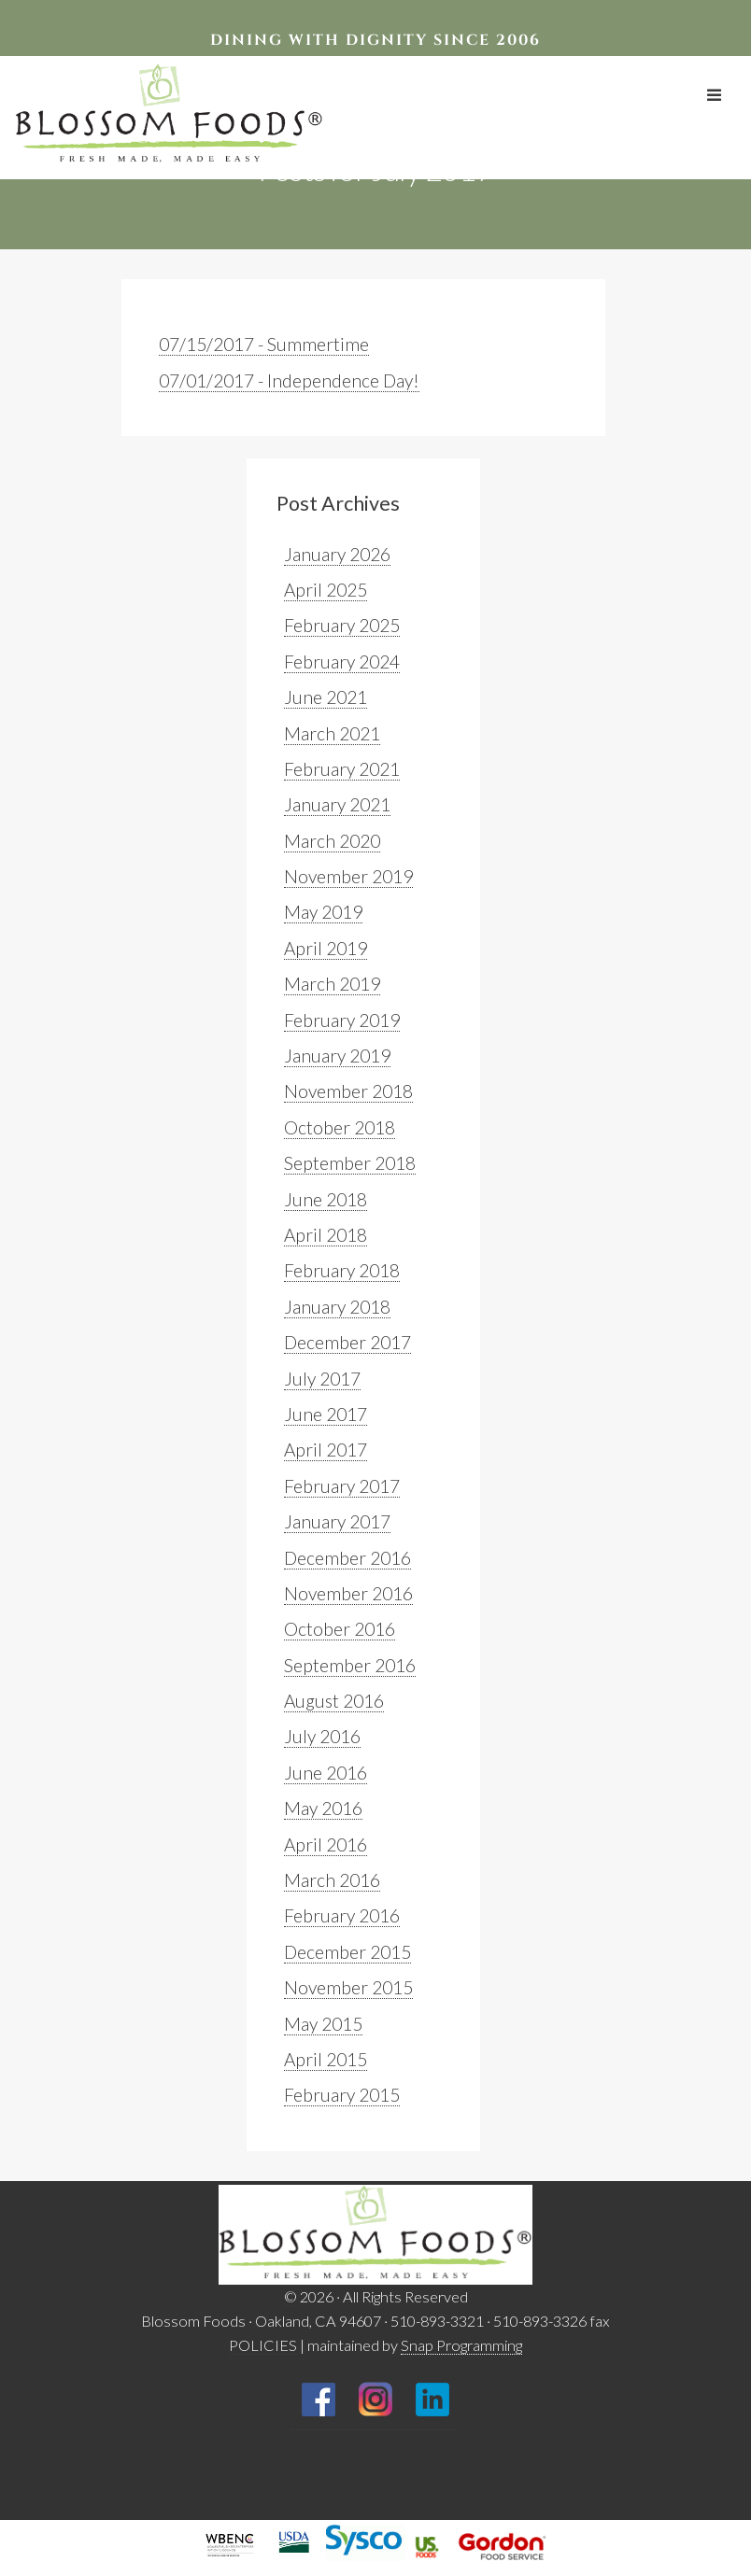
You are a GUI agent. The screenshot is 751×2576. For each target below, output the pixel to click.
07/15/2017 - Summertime (264, 344)
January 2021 (337, 804)
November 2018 (348, 1091)
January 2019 (337, 1055)
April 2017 (325, 1449)
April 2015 (325, 2059)
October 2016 (339, 1629)
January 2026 (337, 554)
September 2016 (350, 1665)
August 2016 (334, 1700)
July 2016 (322, 1736)
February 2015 (342, 2094)
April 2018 (325, 1235)
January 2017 (337, 1521)
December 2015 (347, 1952)
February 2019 (342, 1020)
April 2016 (325, 1844)
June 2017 (325, 1414)
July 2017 (322, 1378)
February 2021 (342, 769)
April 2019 (325, 948)
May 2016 (323, 1808)
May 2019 (323, 911)
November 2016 (348, 1593)
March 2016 (332, 1880)
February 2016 (342, 1915)
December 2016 (347, 1558)
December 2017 (347, 1342)
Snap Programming (461, 2345)
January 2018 (337, 1306)
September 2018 (350, 1163)
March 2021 (332, 733)
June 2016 (325, 1772)
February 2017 (342, 1486)
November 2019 (348, 876)
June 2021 (325, 697)
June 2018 (325, 1199)
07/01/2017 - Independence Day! (289, 380)
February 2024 (342, 661)
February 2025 (342, 625)
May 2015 (323, 2023)
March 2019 (332, 983)
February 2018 (342, 1270)
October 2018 (339, 1127)
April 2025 (325, 589)
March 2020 (332, 841)
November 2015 (348, 1987)
